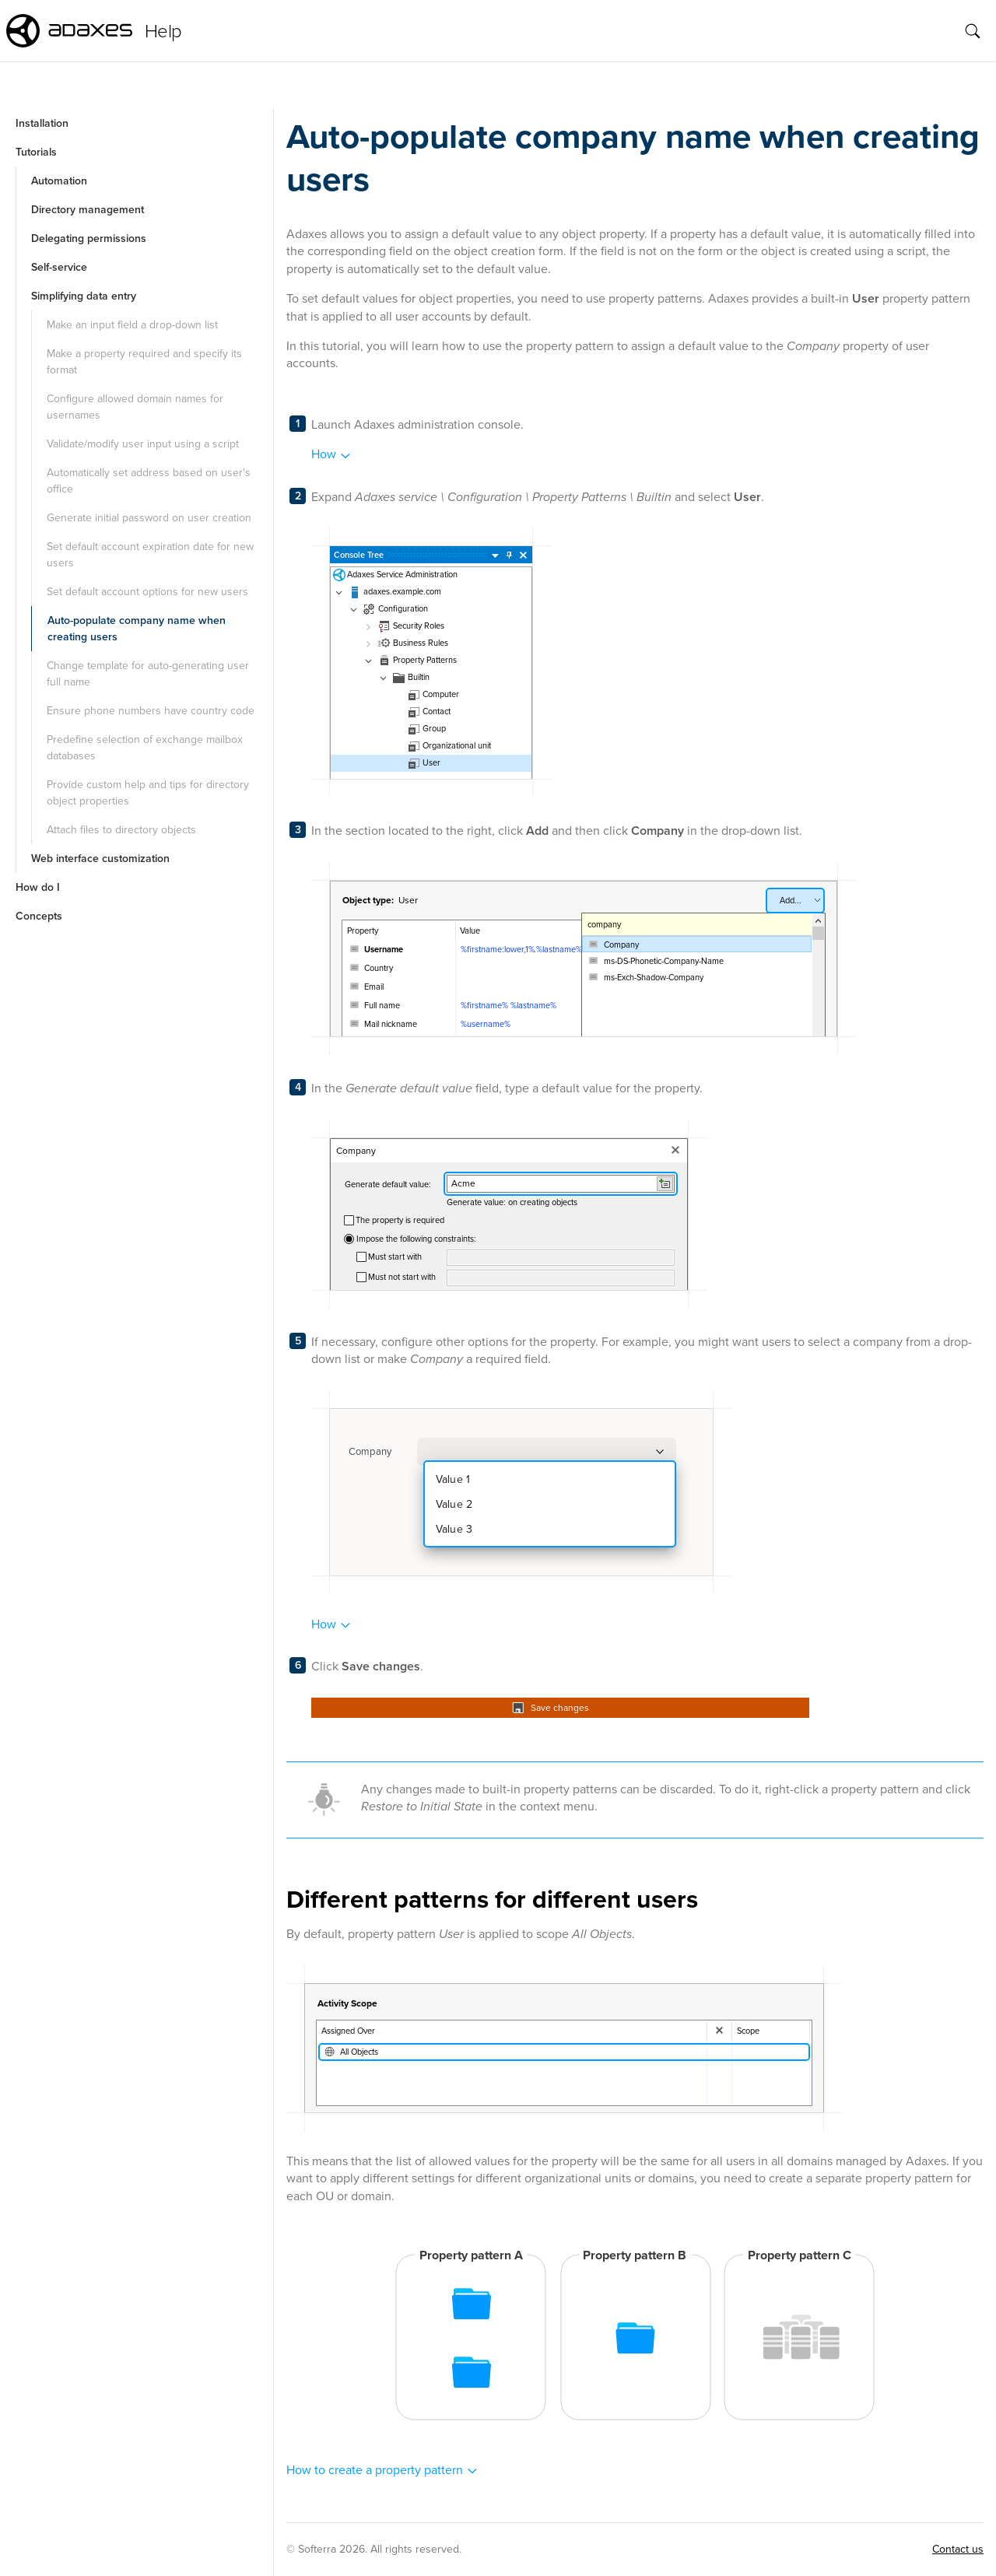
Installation (42, 123)
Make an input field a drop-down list (132, 325)
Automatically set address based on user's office (149, 480)
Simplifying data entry (83, 296)
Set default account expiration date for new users (150, 554)
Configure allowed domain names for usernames (135, 407)
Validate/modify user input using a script (143, 444)
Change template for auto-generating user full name (148, 673)
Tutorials (36, 152)
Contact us (958, 2549)
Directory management (87, 210)
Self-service (59, 267)
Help (163, 31)
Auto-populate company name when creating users (136, 628)
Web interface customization (100, 858)
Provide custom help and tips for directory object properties (148, 792)
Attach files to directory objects (121, 830)
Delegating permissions (88, 238)
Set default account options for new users (147, 592)
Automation (59, 181)
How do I (38, 887)
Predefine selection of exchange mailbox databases (145, 747)
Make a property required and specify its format (144, 361)
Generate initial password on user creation (149, 518)
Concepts (39, 916)
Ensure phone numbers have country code (150, 711)
